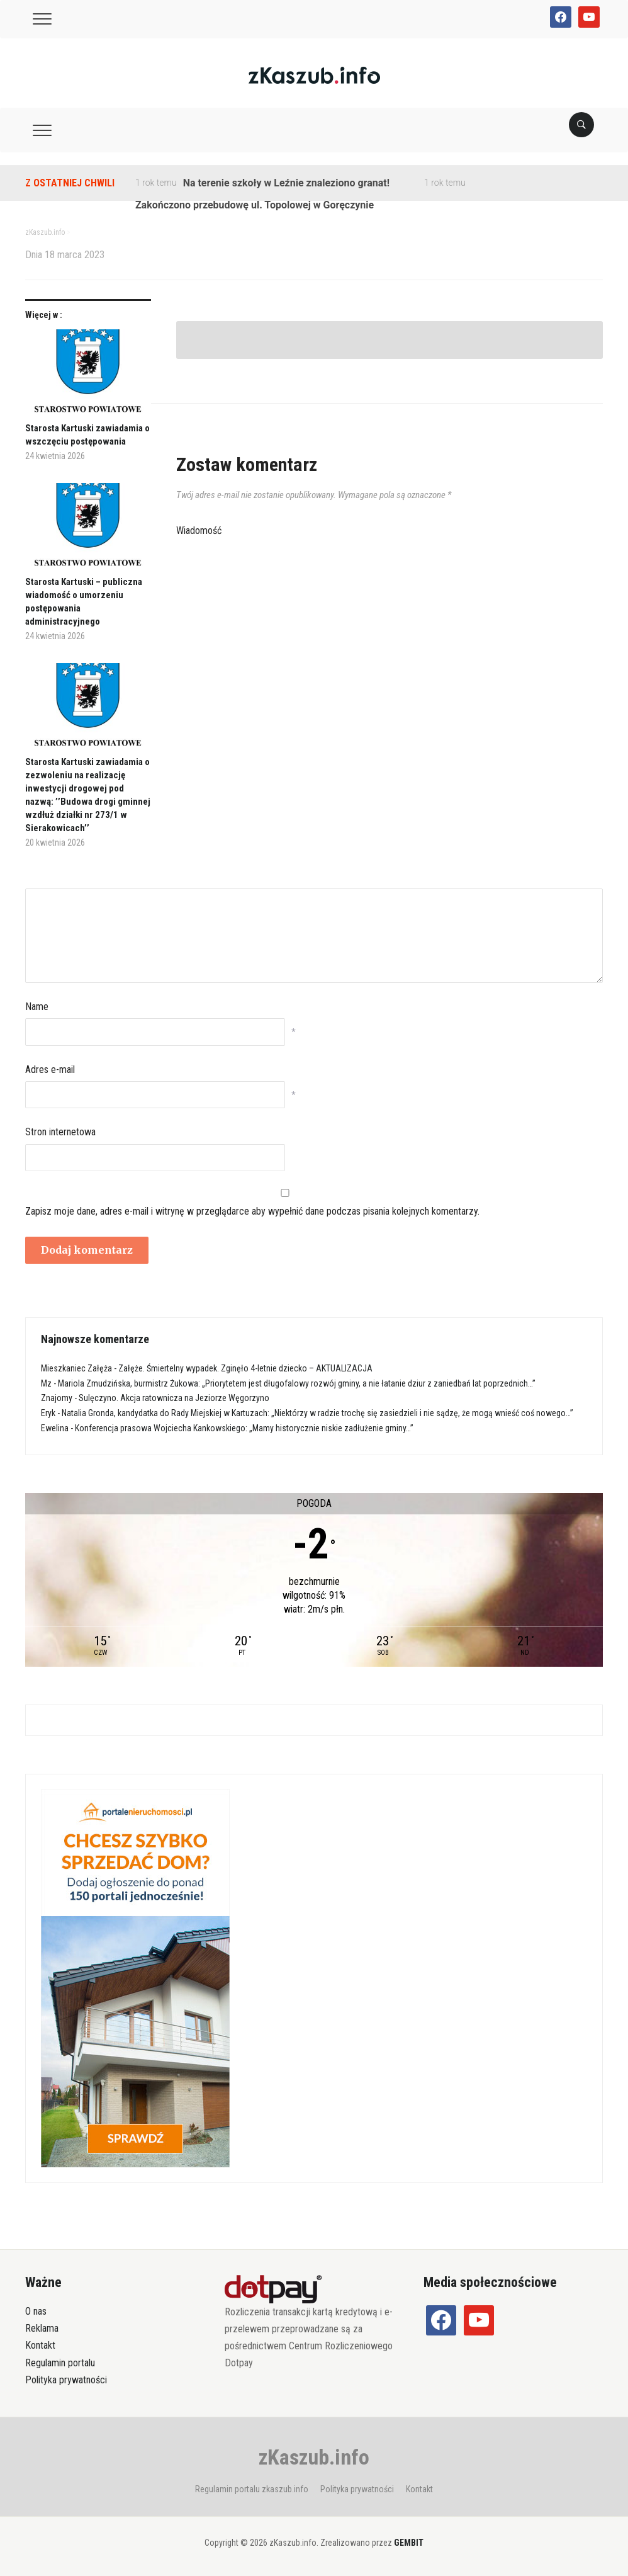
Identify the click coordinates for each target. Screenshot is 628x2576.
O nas (36, 2311)
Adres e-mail (50, 1069)
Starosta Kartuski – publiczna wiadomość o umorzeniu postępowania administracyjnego (83, 601)
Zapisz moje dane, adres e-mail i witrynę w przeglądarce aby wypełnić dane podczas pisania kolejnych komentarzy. (252, 1211)
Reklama (42, 2328)
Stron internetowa (60, 1132)
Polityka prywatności (66, 2380)
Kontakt (40, 2345)
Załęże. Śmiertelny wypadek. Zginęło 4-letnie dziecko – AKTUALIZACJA (245, 1368)
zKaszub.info (314, 2457)
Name (36, 1007)
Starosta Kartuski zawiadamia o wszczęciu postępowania (87, 435)
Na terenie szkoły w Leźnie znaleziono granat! (286, 183)
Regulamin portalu (60, 2363)
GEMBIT (408, 2543)
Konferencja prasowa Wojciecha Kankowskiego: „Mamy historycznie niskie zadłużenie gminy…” (244, 1428)
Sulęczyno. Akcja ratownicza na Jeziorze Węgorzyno (174, 1398)
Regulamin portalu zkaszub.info (251, 2489)
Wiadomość (198, 530)
